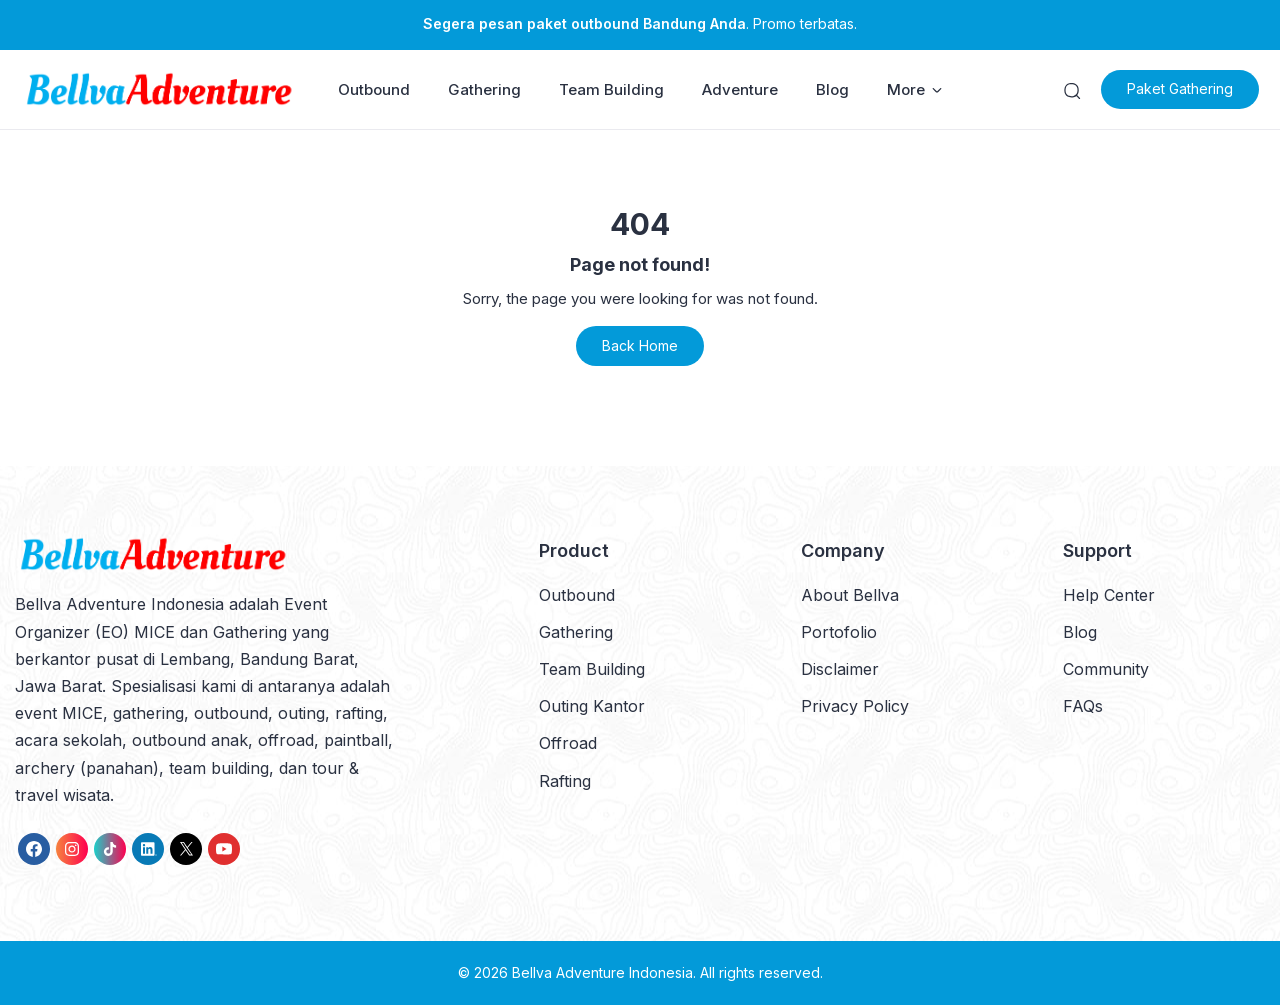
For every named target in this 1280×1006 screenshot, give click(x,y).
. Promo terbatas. (640, 23)
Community (1106, 671)
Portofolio (839, 633)
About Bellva (850, 596)
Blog (832, 90)
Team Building (611, 90)
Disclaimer (840, 671)
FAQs (1083, 708)
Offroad (568, 745)
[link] (34, 850)
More (914, 90)
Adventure (740, 90)
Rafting (565, 782)
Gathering (484, 90)
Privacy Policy (855, 708)
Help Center (1109, 596)
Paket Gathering (1186, 90)
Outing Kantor (592, 708)
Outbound (374, 90)
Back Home (640, 347)
